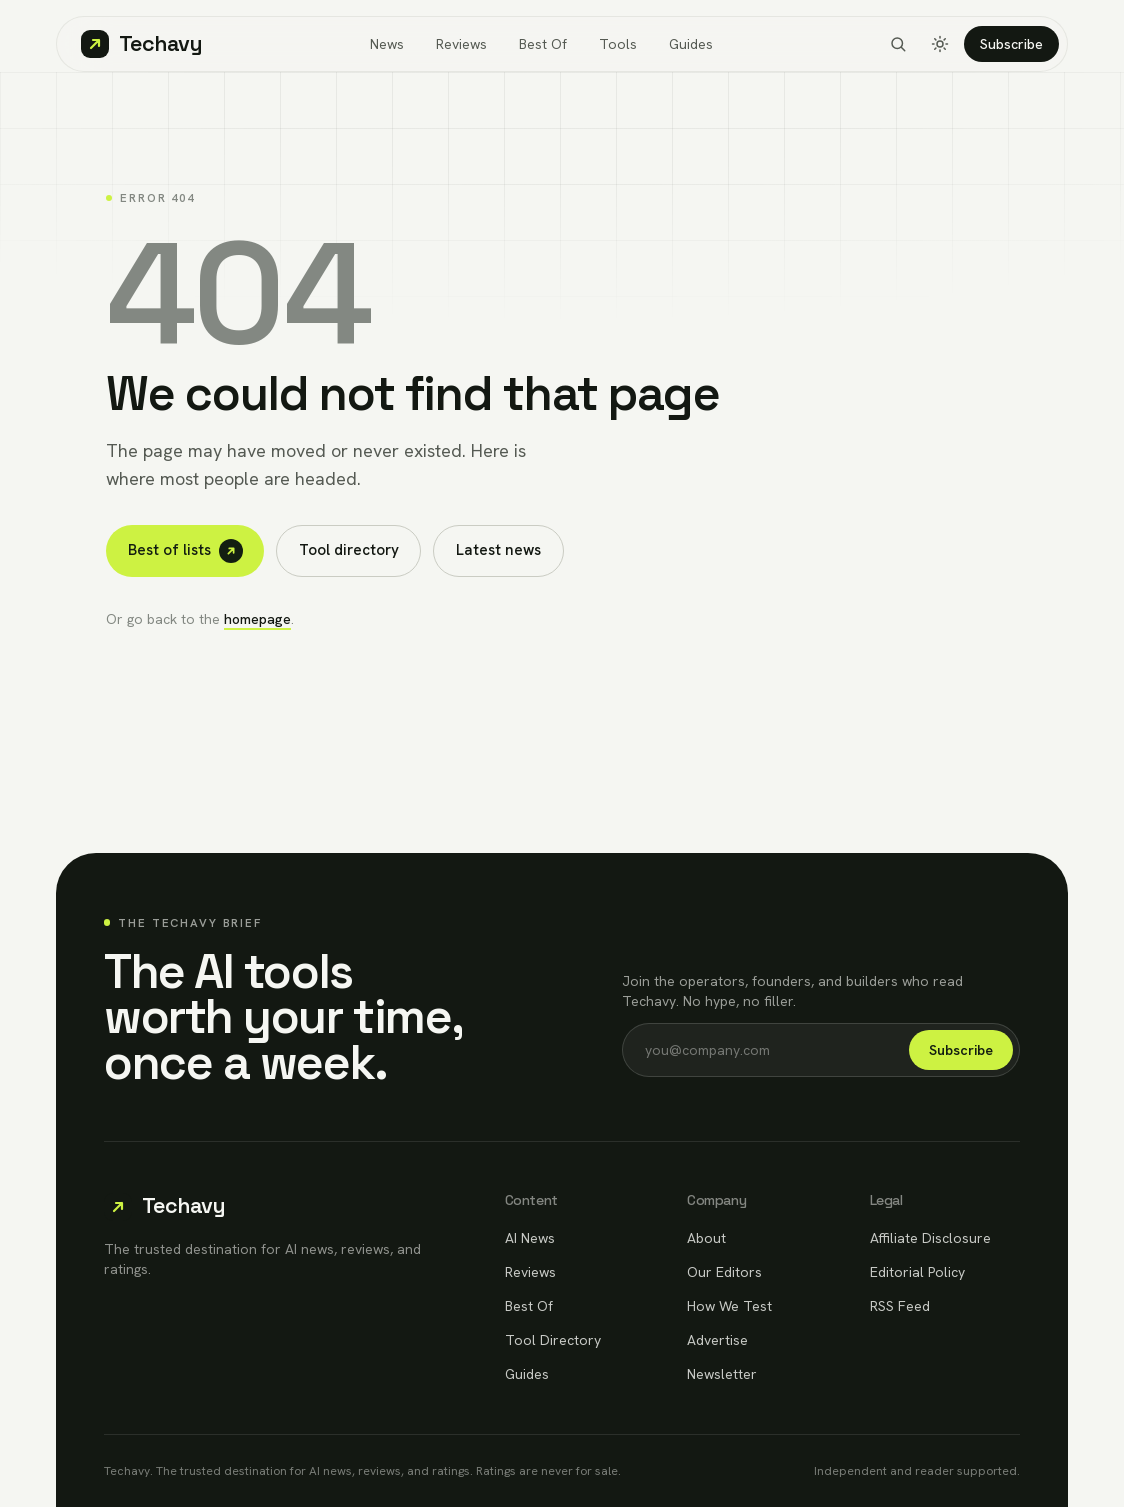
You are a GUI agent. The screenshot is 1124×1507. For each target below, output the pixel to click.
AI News (530, 1238)
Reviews (461, 44)
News (387, 44)
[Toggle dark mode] (940, 44)
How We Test (729, 1306)
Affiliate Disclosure (930, 1238)
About (706, 1238)
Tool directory (349, 550)
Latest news (498, 550)
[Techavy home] (141, 44)
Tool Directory (553, 1340)
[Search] (898, 44)
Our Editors (724, 1272)
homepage (257, 619)
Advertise (717, 1340)
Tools (618, 44)
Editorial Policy (917, 1272)
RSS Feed (900, 1306)
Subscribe (1011, 44)
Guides (691, 44)
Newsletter (722, 1374)
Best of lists (185, 551)
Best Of (543, 44)
